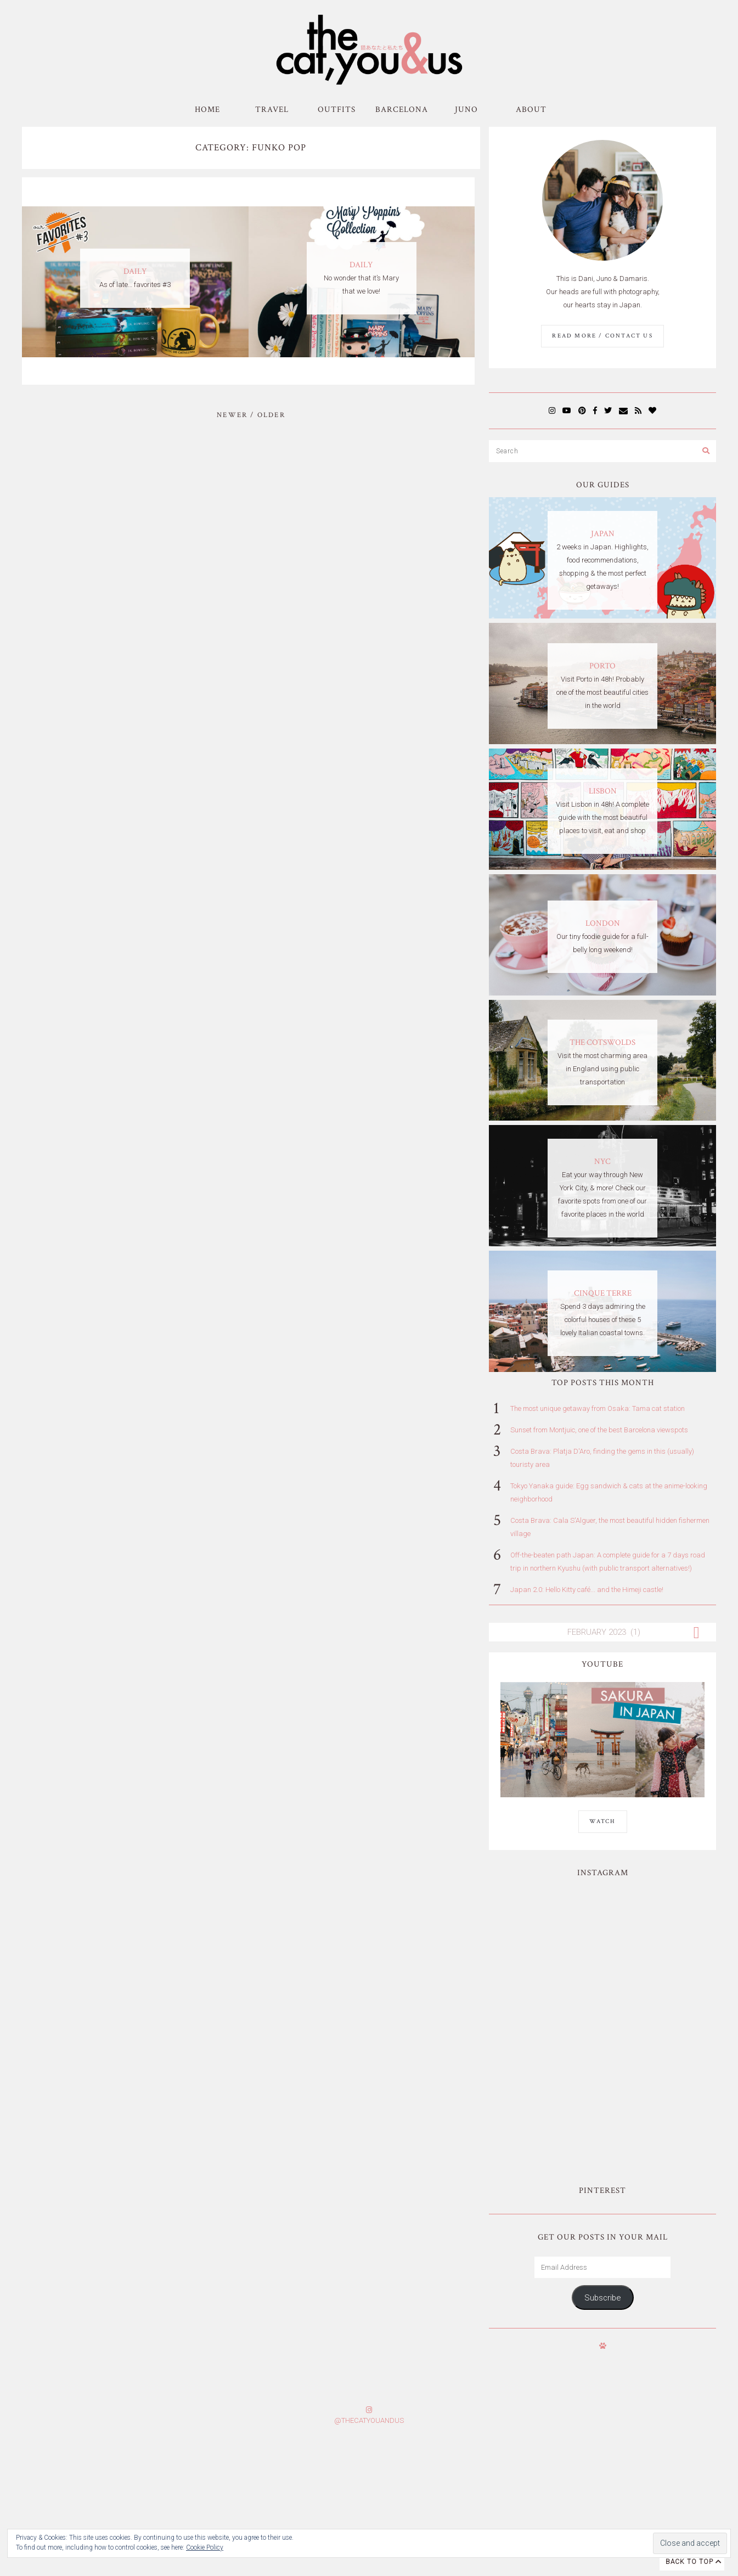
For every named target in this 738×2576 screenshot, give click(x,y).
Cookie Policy (204, 2547)
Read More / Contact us (602, 336)
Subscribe (602, 2155)
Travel (272, 109)
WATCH (602, 1821)
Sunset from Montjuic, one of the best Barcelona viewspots (599, 1430)
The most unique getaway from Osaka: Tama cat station (597, 1408)
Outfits (337, 109)
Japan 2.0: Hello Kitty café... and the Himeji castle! (586, 1589)
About (531, 109)
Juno (466, 109)
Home (207, 109)
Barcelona (401, 109)
